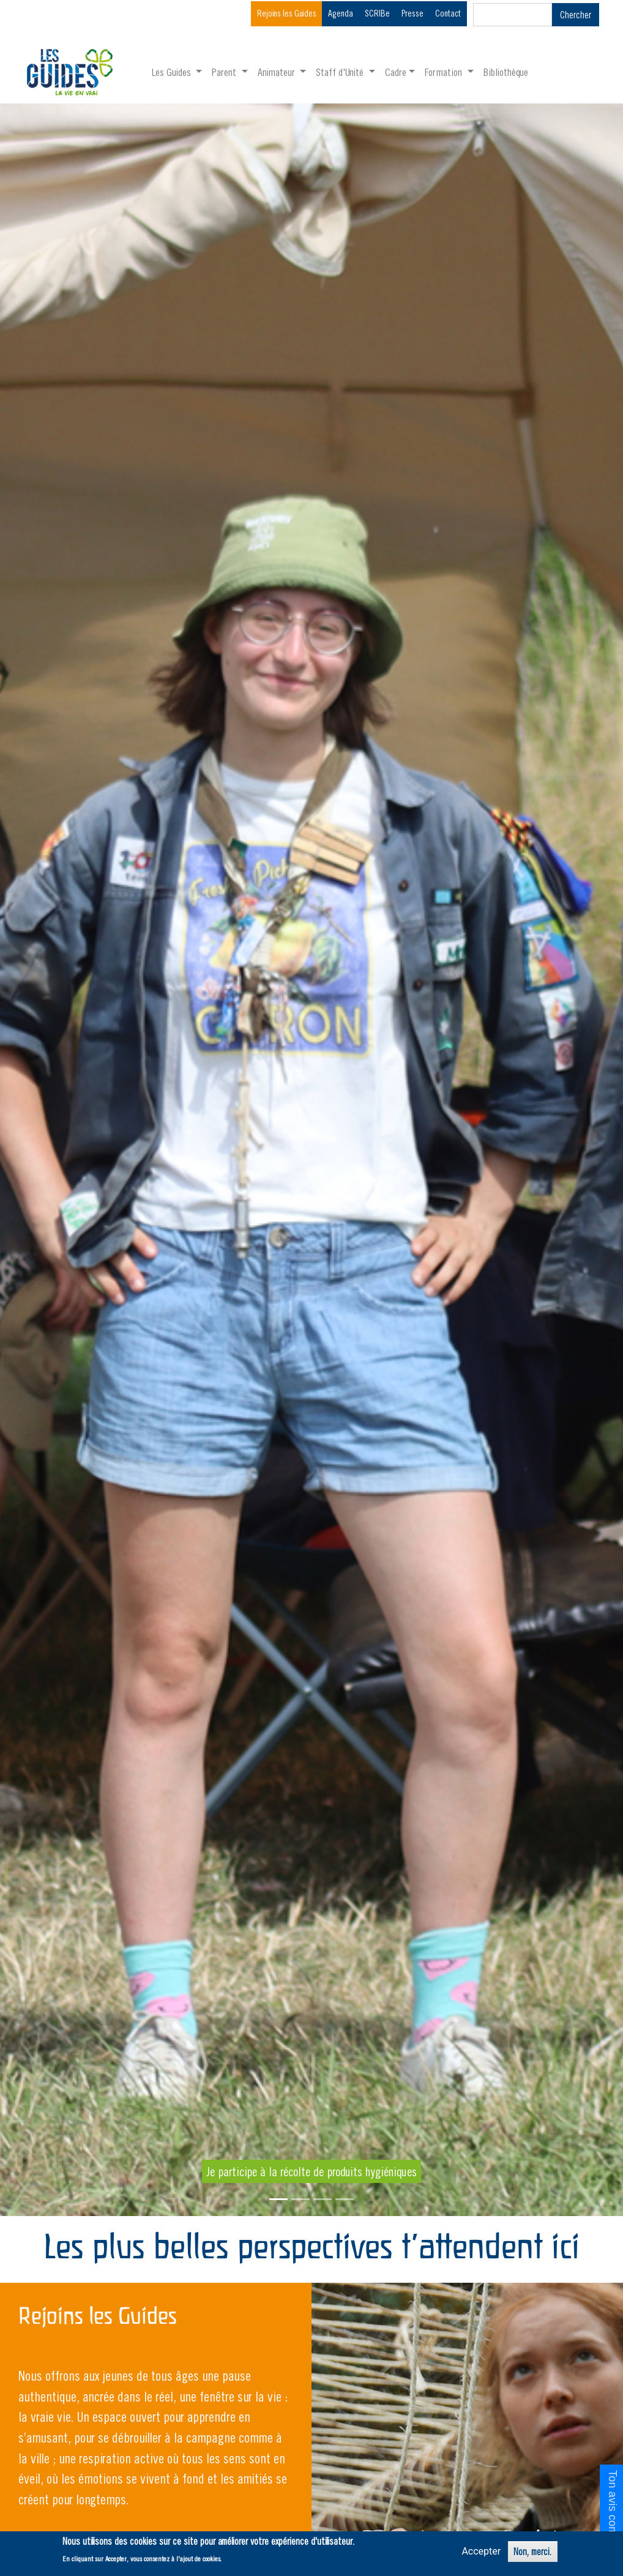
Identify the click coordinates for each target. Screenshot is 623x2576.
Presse (412, 13)
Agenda (340, 13)
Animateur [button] (277, 72)
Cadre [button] (395, 72)
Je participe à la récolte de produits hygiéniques (311, 2171)
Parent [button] (225, 72)
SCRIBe (377, 13)
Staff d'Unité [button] (341, 72)
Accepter (481, 2551)
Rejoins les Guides (286, 13)
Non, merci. (532, 2551)
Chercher (575, 14)
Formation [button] (444, 72)
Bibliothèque (505, 72)
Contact (448, 13)
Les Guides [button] (172, 72)
